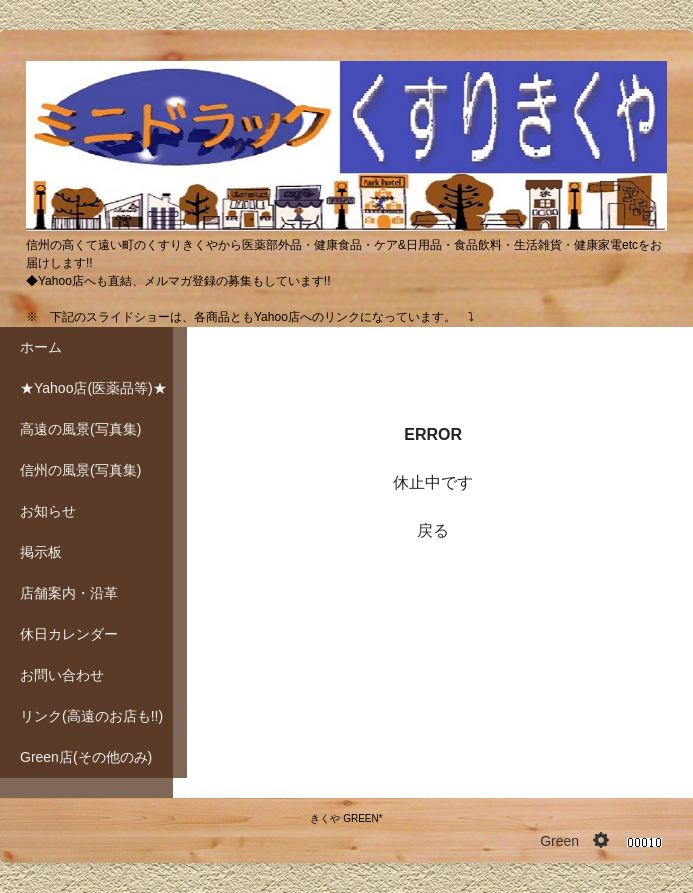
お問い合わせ (62, 675)
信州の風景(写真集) (80, 470)
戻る (433, 530)
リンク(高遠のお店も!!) (91, 716)
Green (559, 841)
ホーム (41, 347)
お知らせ (48, 511)
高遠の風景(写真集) (80, 429)
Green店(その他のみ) (86, 757)
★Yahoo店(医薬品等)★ (93, 388)
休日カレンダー (69, 634)
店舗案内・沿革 (69, 593)
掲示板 (41, 552)
